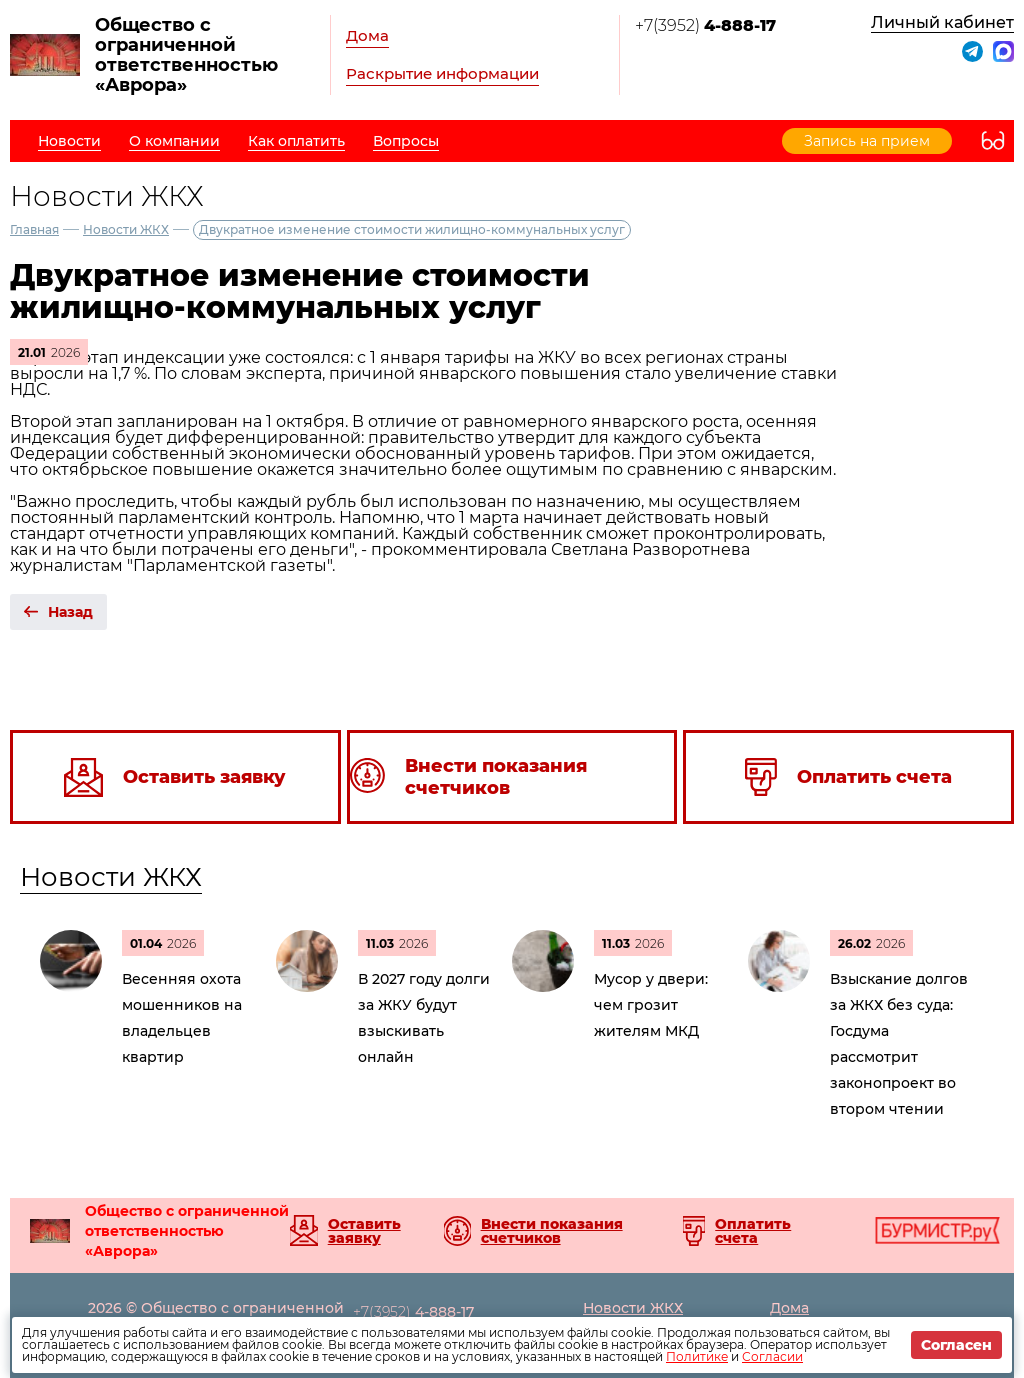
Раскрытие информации (442, 73)
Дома (367, 35)
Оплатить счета (753, 1231)
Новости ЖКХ (126, 229)
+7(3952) (705, 25)
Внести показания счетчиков (552, 1231)
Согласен (956, 1345)
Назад (70, 612)
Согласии (772, 1356)
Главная (34, 229)
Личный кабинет (942, 22)
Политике (697, 1356)
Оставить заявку (364, 1231)
